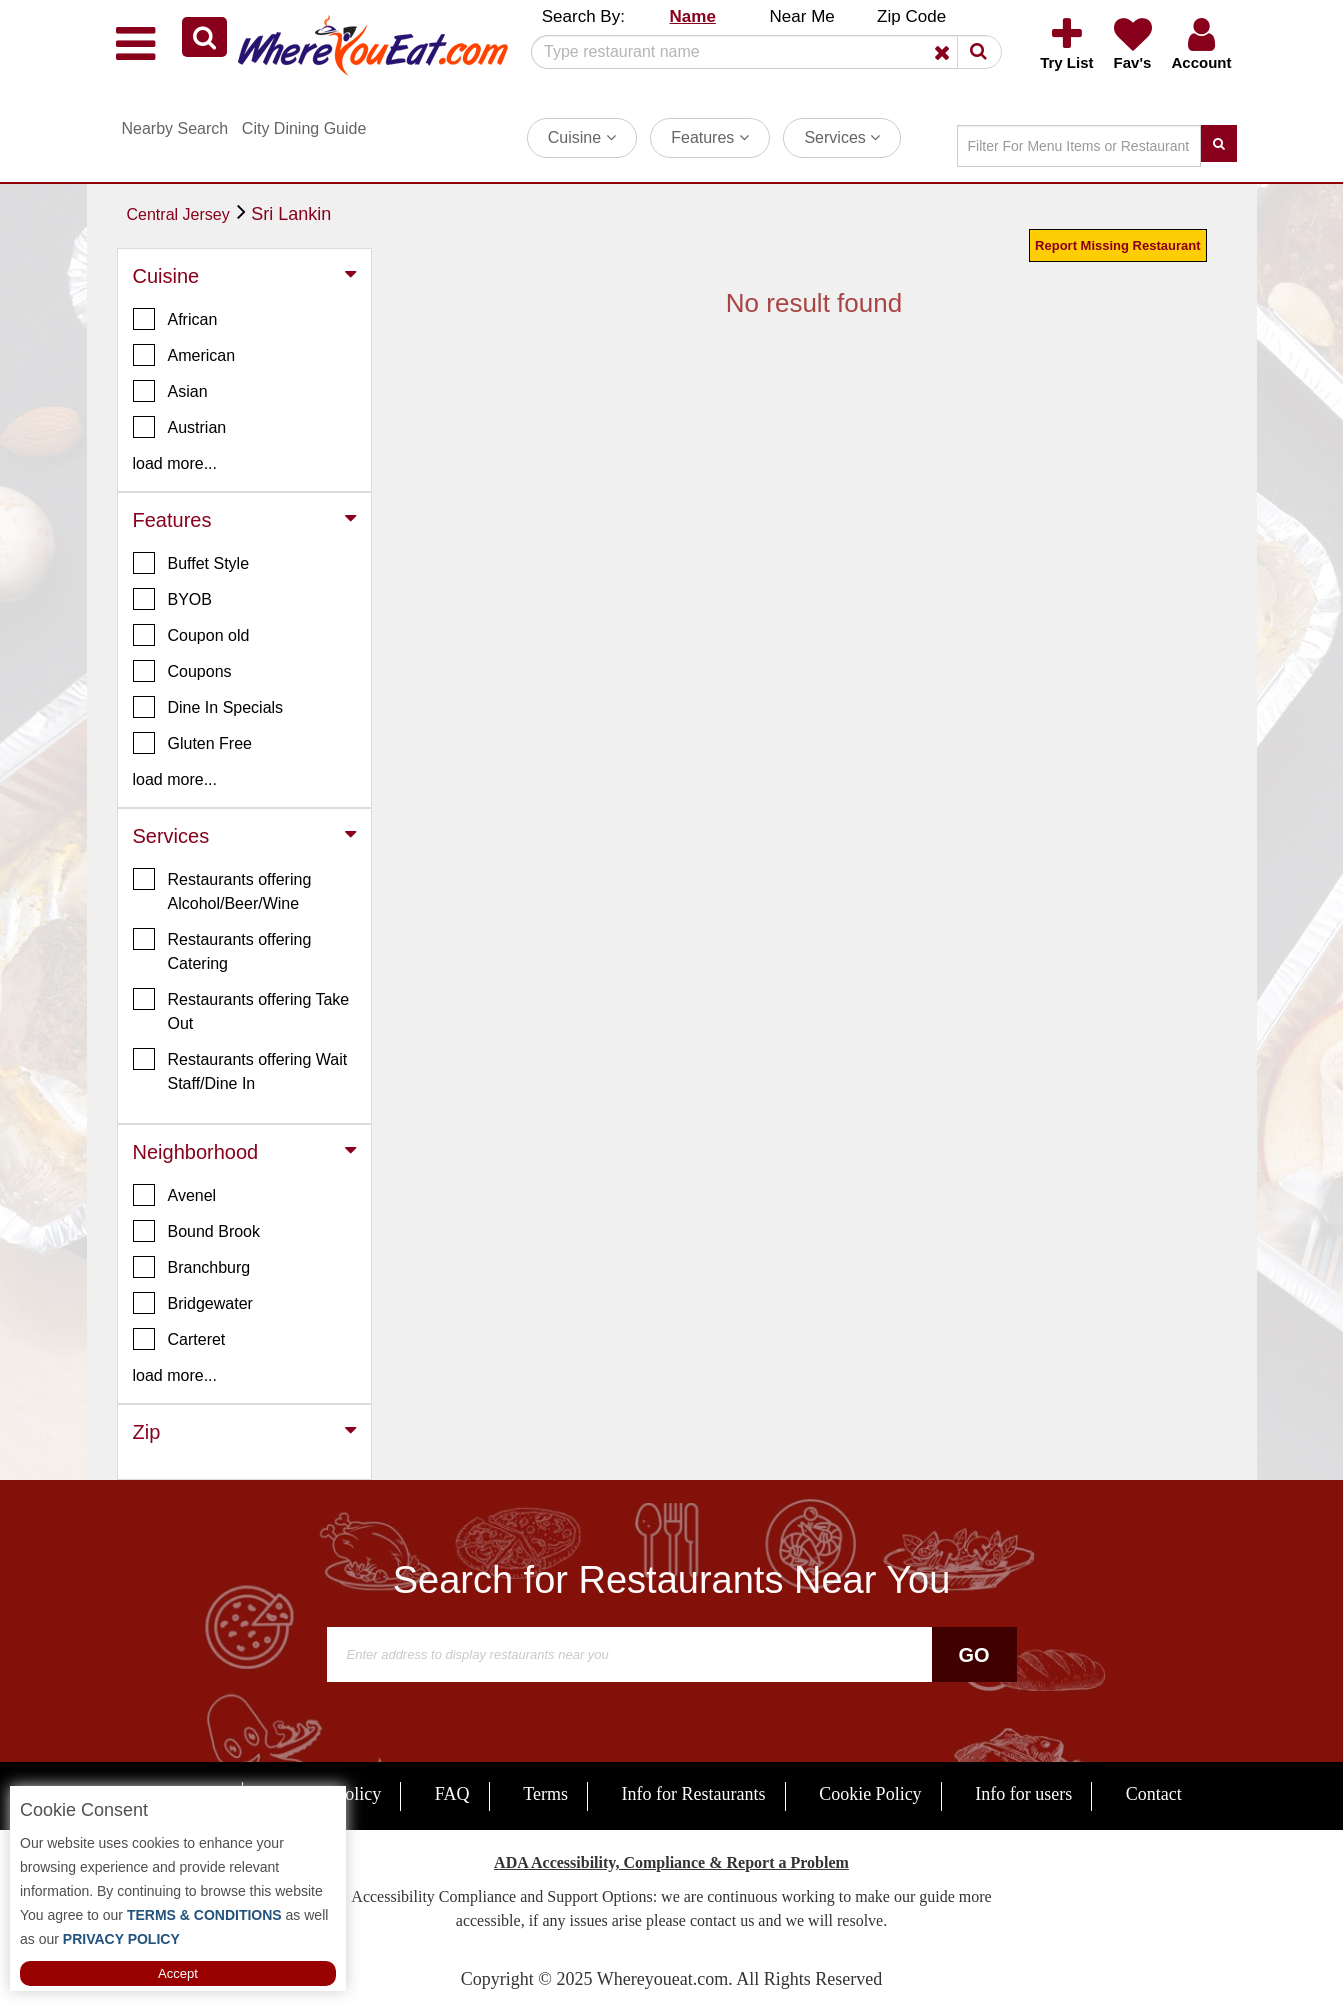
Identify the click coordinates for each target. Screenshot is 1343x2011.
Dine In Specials (208, 707)
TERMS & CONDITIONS (202, 1915)
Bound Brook (197, 1231)
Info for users (1023, 1794)
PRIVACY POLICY (119, 1939)
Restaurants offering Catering (222, 950)
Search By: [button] (583, 16)
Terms (545, 1794)
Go (973, 1655)
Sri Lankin (291, 214)
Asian (170, 391)
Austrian (180, 427)
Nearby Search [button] (175, 128)
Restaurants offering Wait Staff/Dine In (240, 1070)
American (184, 355)
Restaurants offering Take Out (241, 1010)
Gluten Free (192, 743)
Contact (1154, 1794)
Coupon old (191, 635)
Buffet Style (191, 563)
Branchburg (192, 1267)
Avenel (175, 1195)
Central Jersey (178, 214)
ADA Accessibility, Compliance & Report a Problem (671, 1862)
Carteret (179, 1339)
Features (710, 137)
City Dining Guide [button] (304, 128)
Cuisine (582, 137)
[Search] (759, 52)
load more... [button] (175, 463)
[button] (204, 37)
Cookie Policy (870, 1794)
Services (842, 137)
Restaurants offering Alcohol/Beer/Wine (222, 890)
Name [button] (693, 16)
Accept (178, 1973)
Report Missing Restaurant (1117, 245)
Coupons (182, 671)
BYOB (172, 599)
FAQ (452, 1794)
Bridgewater (193, 1303)
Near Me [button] (802, 16)
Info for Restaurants (694, 1794)
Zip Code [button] (911, 16)
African (175, 319)
